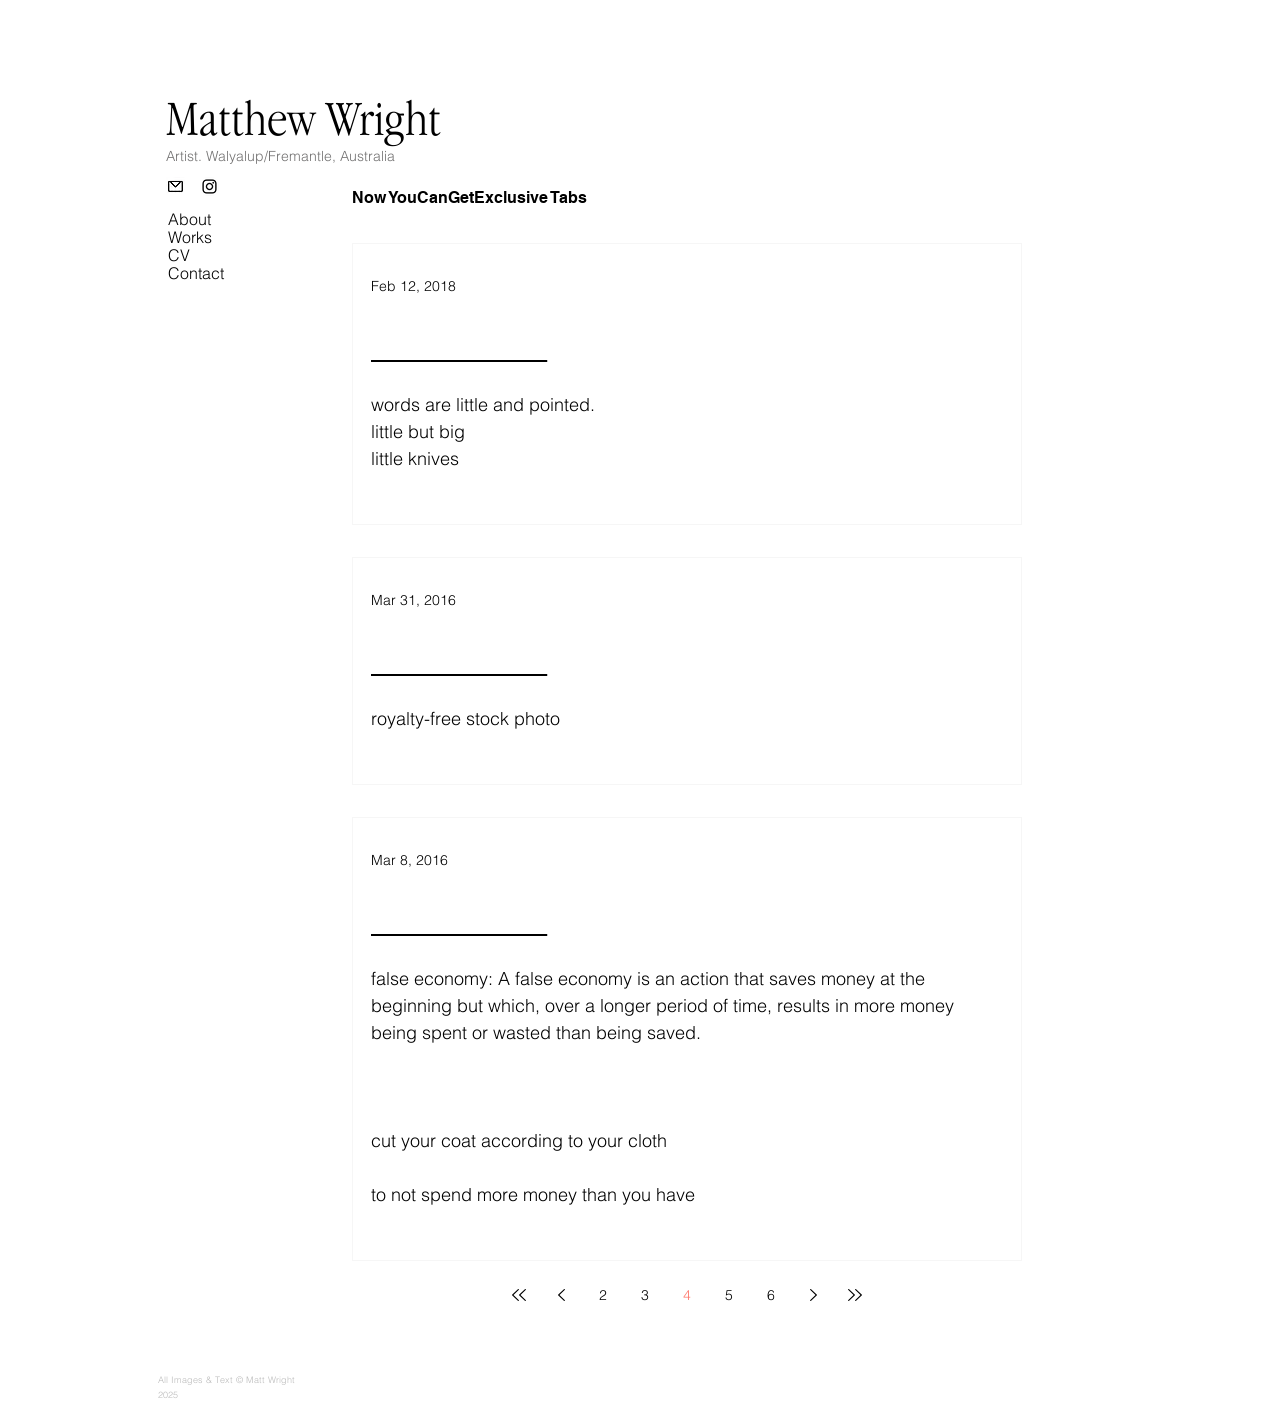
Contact (196, 273)
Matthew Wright (303, 118)
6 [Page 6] (771, 1295)
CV (179, 255)
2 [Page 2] (603, 1295)
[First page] (519, 1295)
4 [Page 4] (687, 1295)
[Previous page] (561, 1295)
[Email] (175, 186)
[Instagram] (209, 186)
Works (190, 237)
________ (459, 342)
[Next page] (813, 1295)
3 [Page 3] (645, 1295)
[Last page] (855, 1295)
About (189, 219)
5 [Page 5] (729, 1295)
